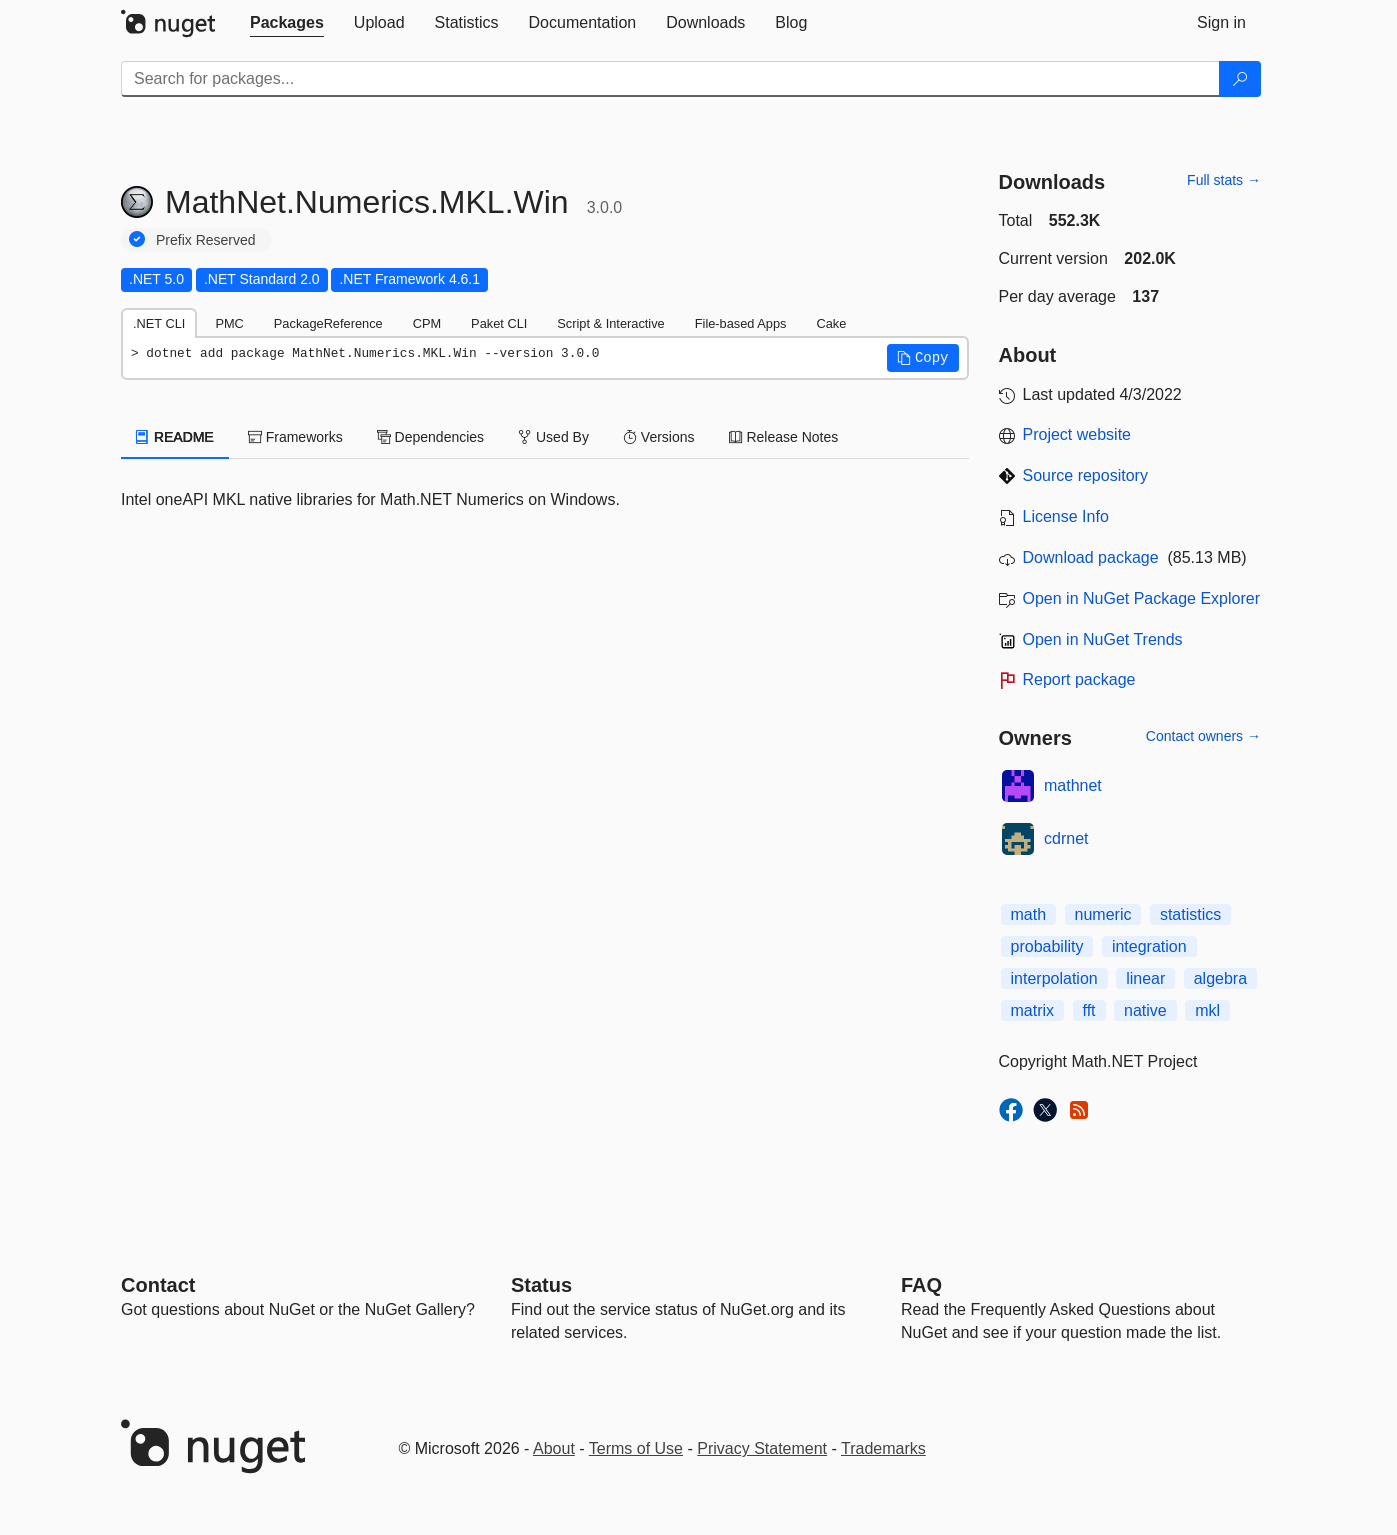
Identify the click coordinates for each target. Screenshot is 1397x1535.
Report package (1079, 679)
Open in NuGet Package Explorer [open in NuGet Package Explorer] (1141, 598)
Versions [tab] (659, 437)
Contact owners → (1203, 736)
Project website (1077, 434)
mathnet (1073, 785)
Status (541, 1285)
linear (1145, 978)
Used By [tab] (553, 437)
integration (1149, 946)
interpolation (1054, 978)
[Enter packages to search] (670, 79)
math (1029, 914)
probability (1047, 946)
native (1145, 1010)
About (554, 1448)
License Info (1066, 516)
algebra (1220, 978)
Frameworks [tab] (295, 437)
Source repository (1085, 475)
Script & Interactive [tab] (610, 323)
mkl (1207, 1010)
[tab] (287, 23)
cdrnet (1066, 838)
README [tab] (175, 437)
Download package (1091, 557)
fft (1089, 1010)
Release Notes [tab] (784, 437)
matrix (1033, 1010)
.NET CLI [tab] (159, 323)
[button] (923, 358)
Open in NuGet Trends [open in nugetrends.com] (1103, 639)
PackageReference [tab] (328, 323)
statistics (1190, 914)
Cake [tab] (831, 323)
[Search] (1240, 79)
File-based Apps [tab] (741, 323)
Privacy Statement (762, 1448)
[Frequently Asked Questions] (921, 1285)
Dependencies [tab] (430, 437)
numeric (1103, 914)
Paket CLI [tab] (499, 323)
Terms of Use (636, 1448)
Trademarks (883, 1448)
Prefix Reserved (206, 240)
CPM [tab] (427, 323)
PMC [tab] (229, 323)
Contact (158, 1285)
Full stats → (1224, 180)
